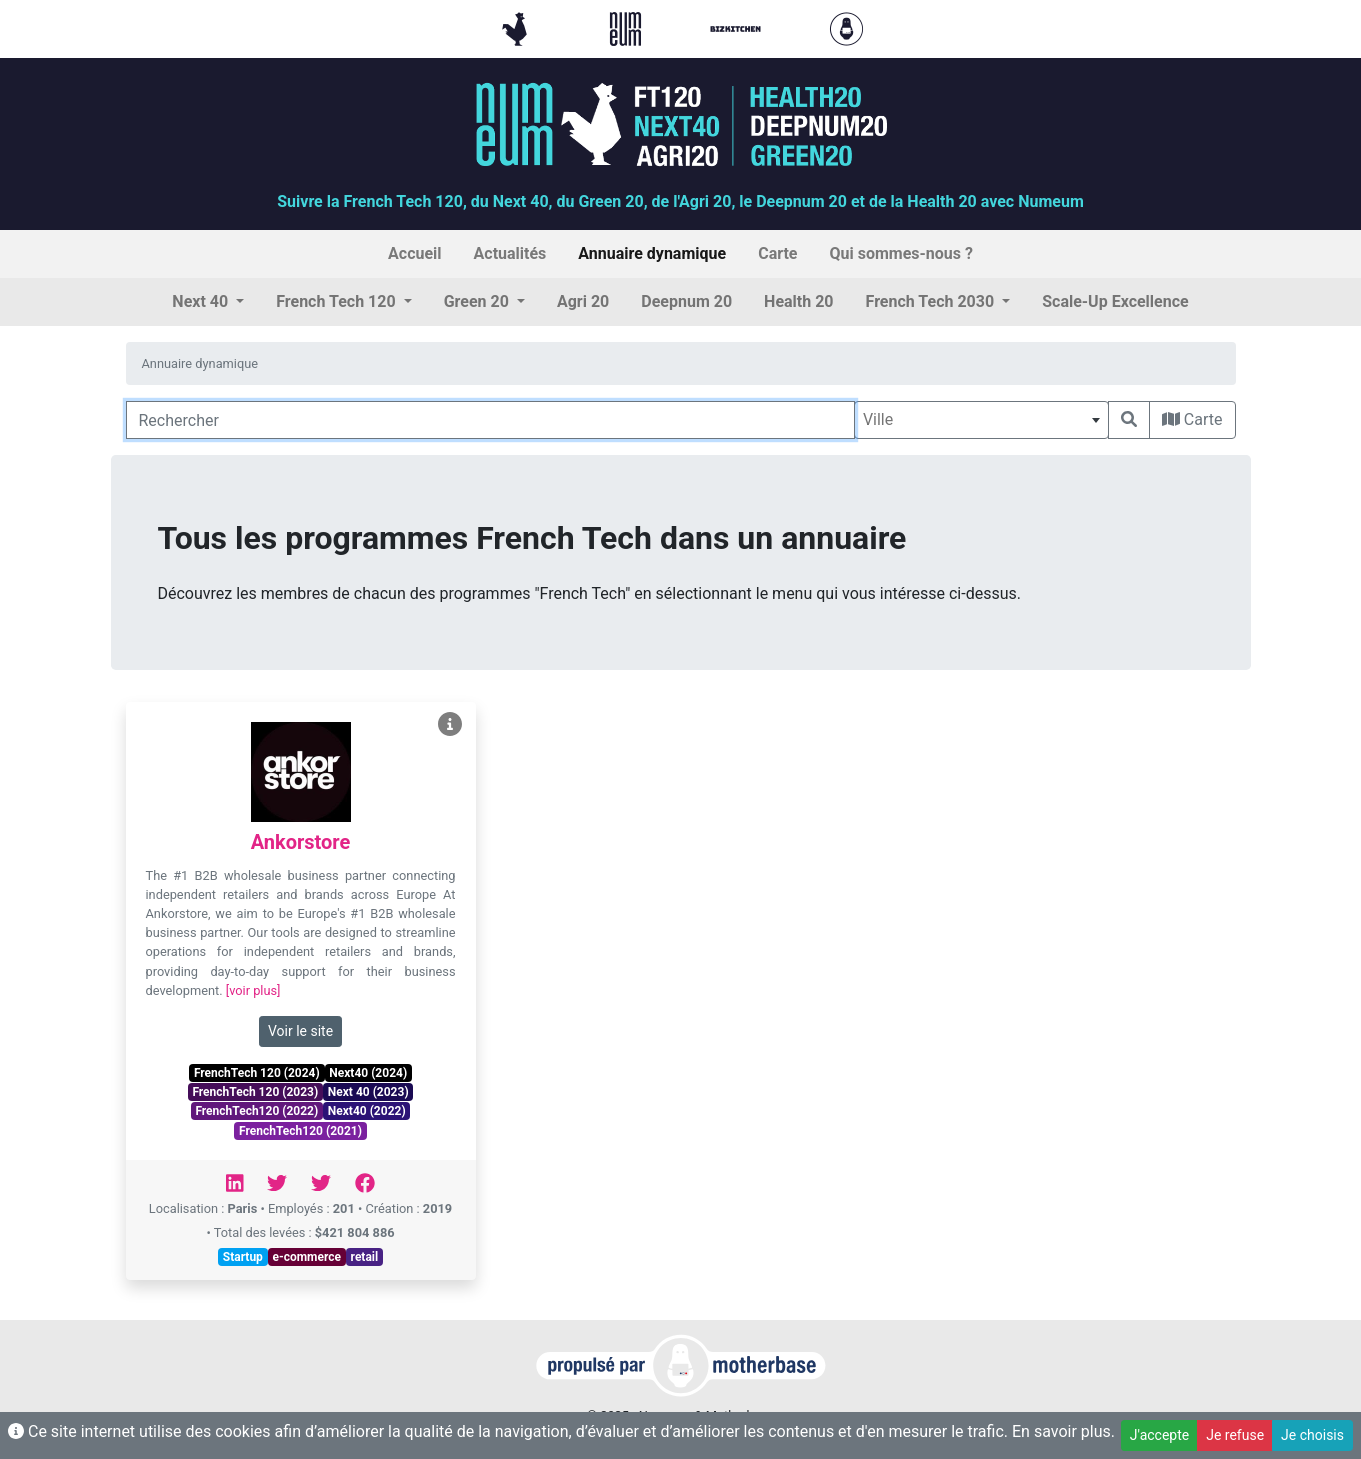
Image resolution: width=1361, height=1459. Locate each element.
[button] (208, 302)
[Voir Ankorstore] (450, 724)
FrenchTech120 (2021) (300, 1131)
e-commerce (306, 1257)
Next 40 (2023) (368, 1092)
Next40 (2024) (368, 1073)
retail (365, 1257)
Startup (243, 1257)
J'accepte (1159, 1435)
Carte (1192, 419)
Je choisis (1312, 1435)
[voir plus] (253, 990)
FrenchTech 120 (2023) (255, 1092)
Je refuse (1235, 1435)
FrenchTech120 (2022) (256, 1111)
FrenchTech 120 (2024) (257, 1073)
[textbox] (981, 420)
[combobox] (981, 420)
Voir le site (300, 1031)
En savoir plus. (1063, 1431)
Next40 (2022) (367, 1111)
